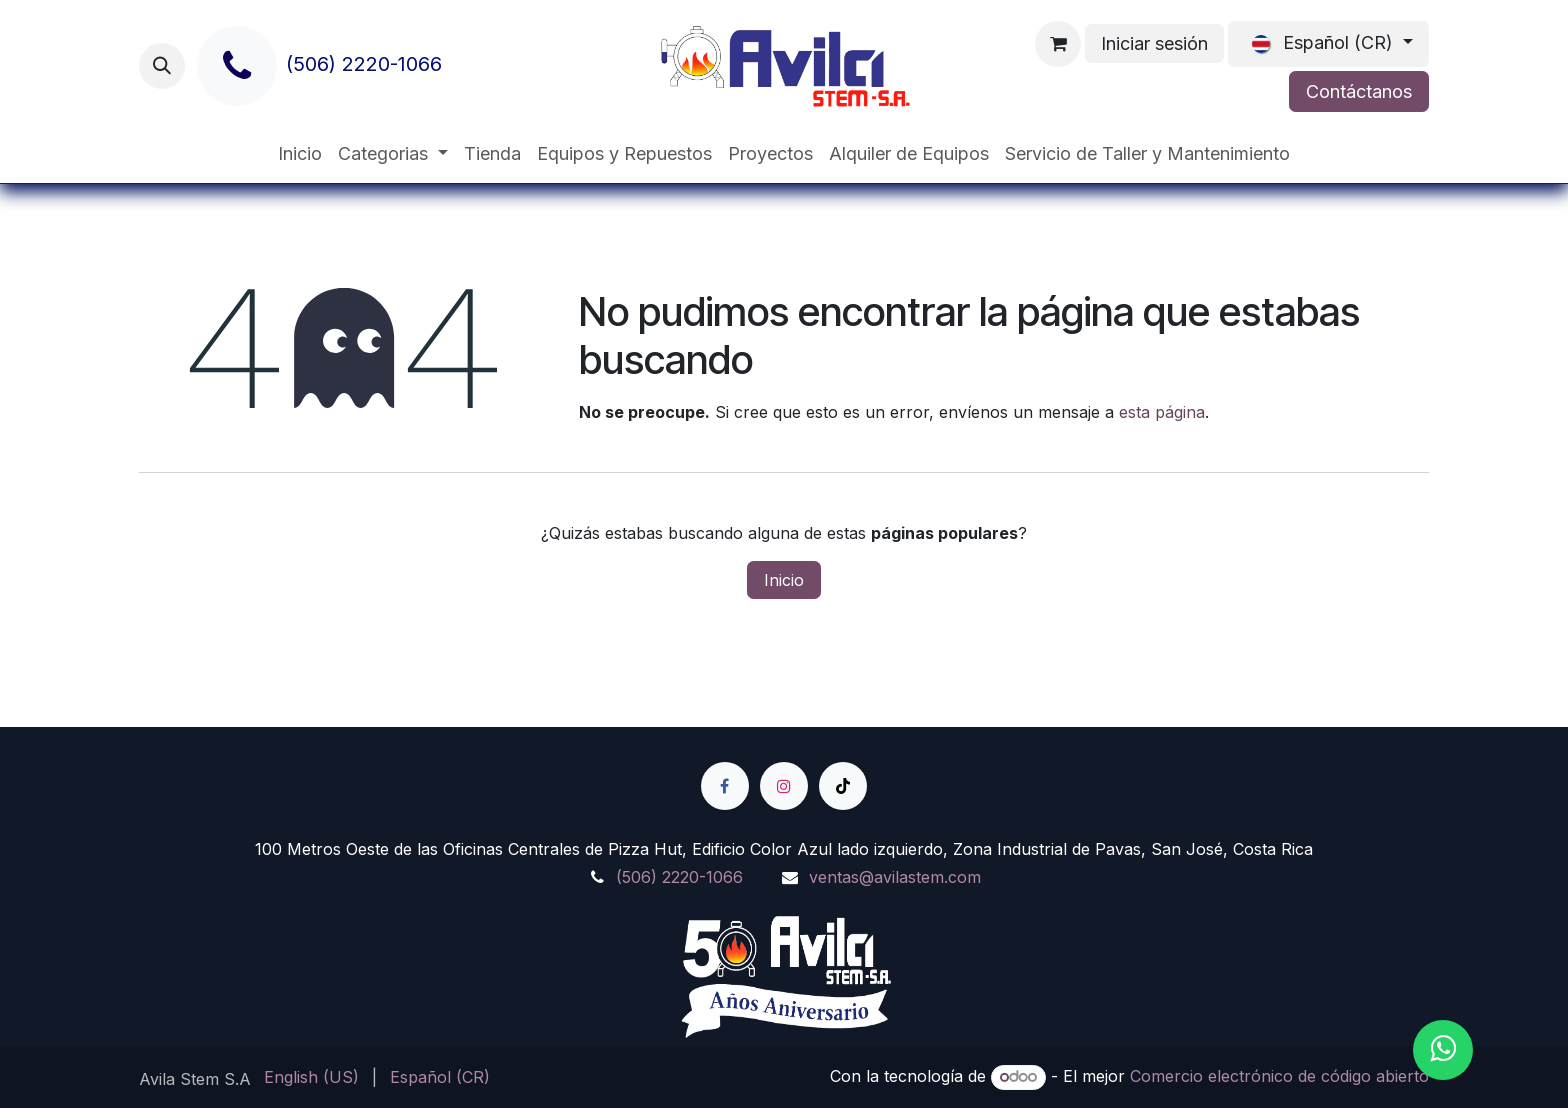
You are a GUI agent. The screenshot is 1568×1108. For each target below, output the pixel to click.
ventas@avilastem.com (895, 877)
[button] (162, 66)
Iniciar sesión (1154, 43)
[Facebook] (725, 786)
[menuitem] (300, 153)
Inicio (784, 580)
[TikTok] (843, 786)
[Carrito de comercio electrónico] (1058, 44)
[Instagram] (784, 786)
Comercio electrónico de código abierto (1279, 1076)
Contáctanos (1359, 91)
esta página (1162, 412)
